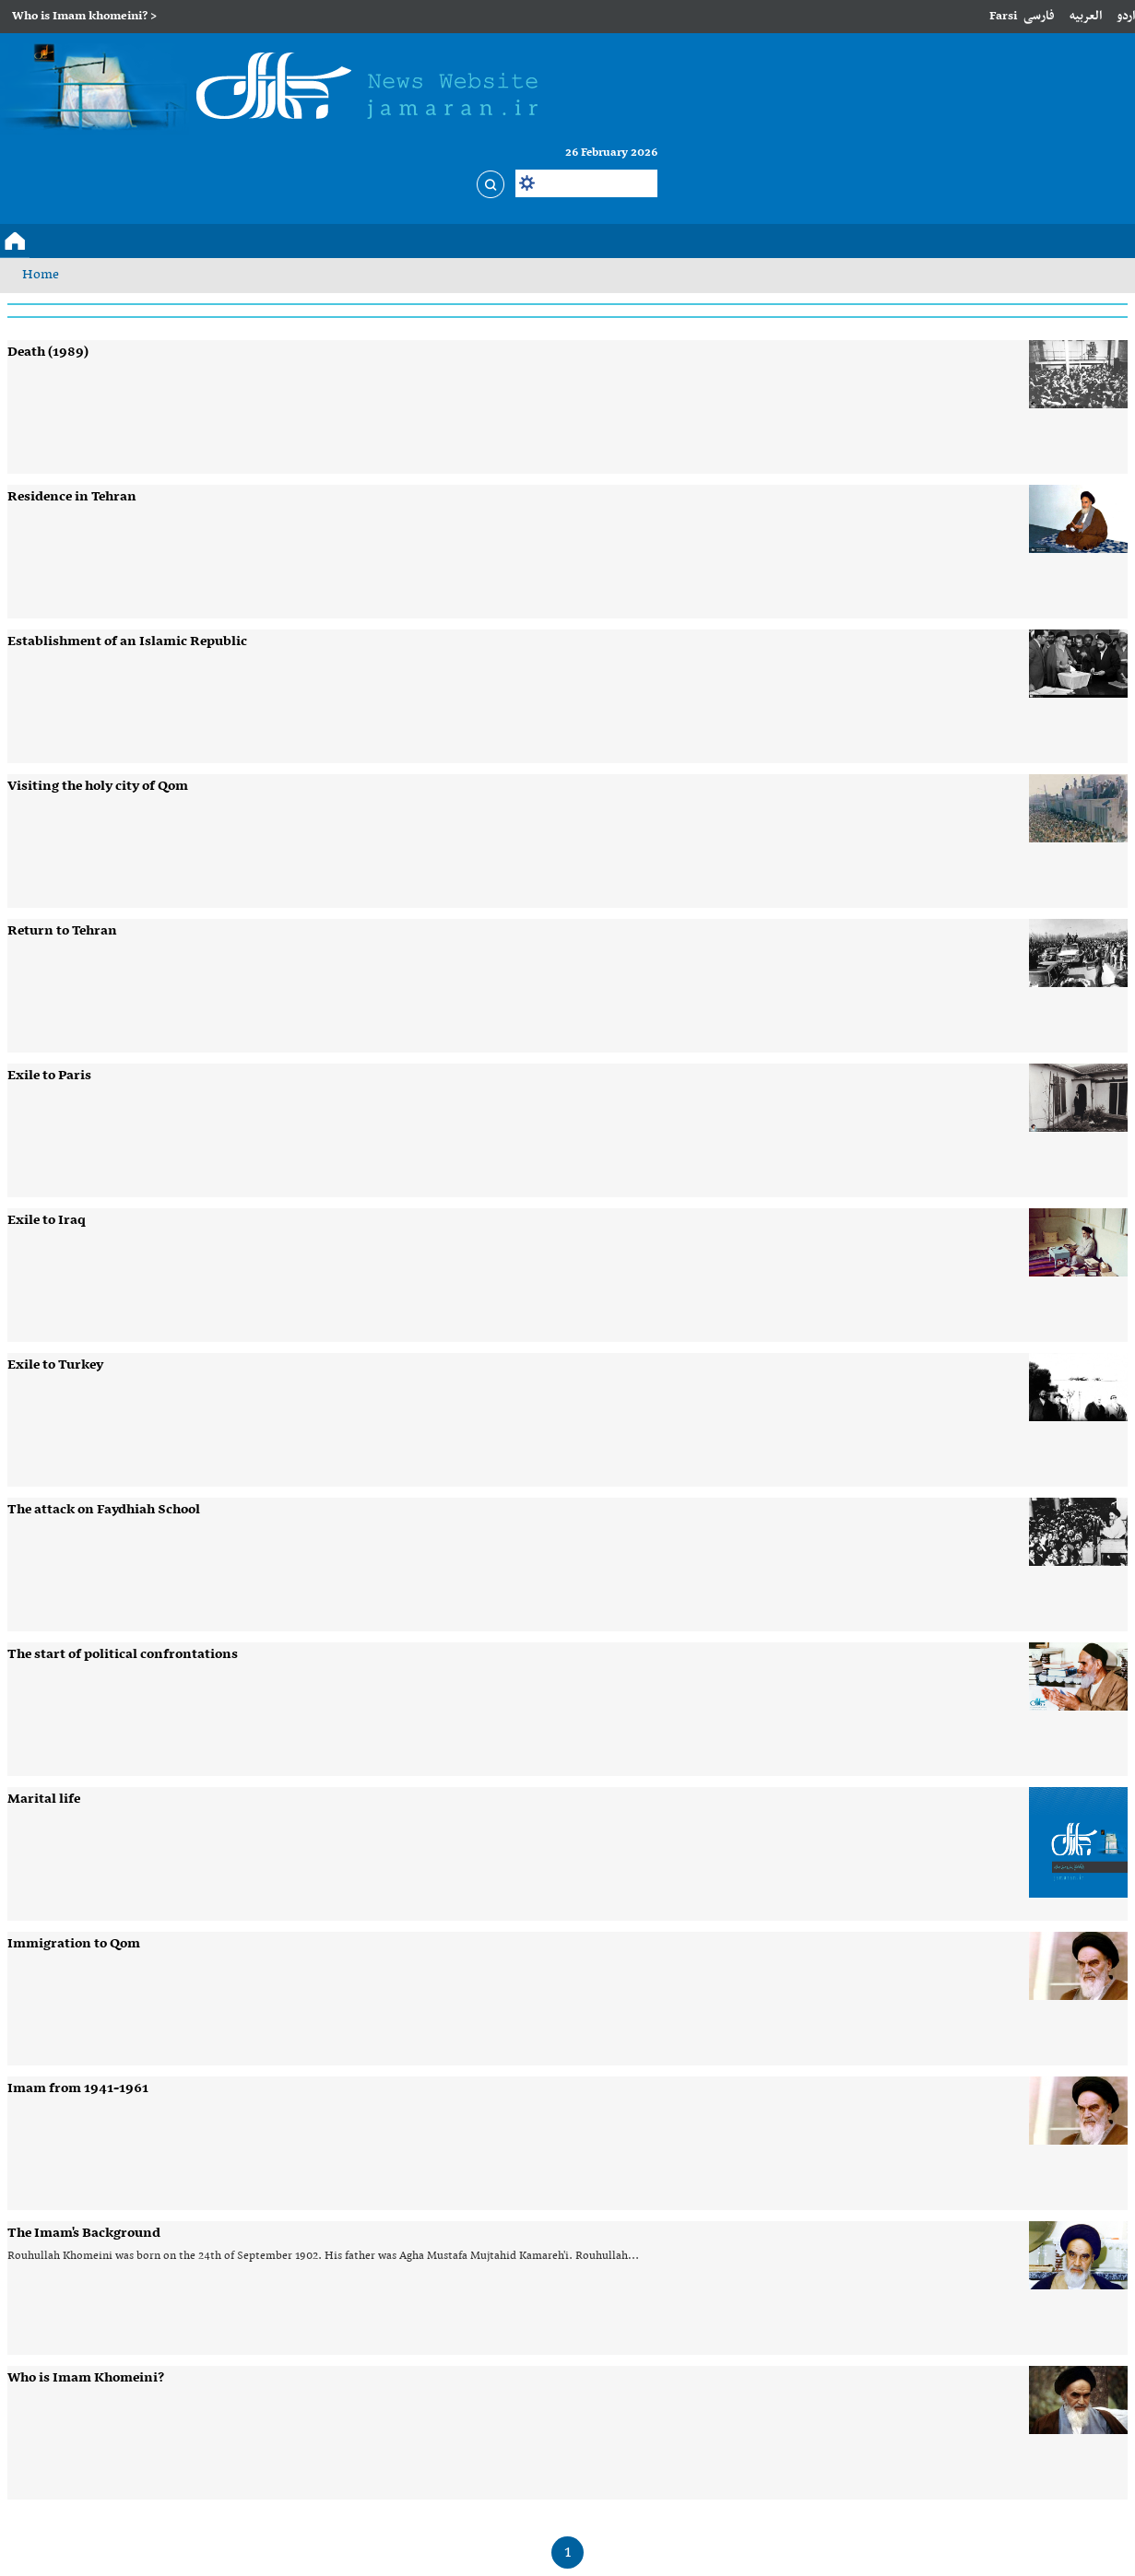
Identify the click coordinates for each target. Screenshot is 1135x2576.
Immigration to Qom (73, 1944)
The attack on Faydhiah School (103, 1510)
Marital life (43, 1799)
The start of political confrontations (122, 1654)
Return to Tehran (62, 931)
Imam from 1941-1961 (77, 2088)
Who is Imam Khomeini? (85, 2378)
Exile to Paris (49, 1076)
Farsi (1003, 16)
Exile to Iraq (46, 1220)
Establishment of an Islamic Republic (127, 641)
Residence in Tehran (71, 497)
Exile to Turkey (55, 1365)
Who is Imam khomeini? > (84, 16)
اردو (1126, 16)
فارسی (1039, 16)
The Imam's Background (83, 2233)
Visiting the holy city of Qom (97, 786)
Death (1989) (48, 352)
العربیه (1086, 16)
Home (40, 275)
